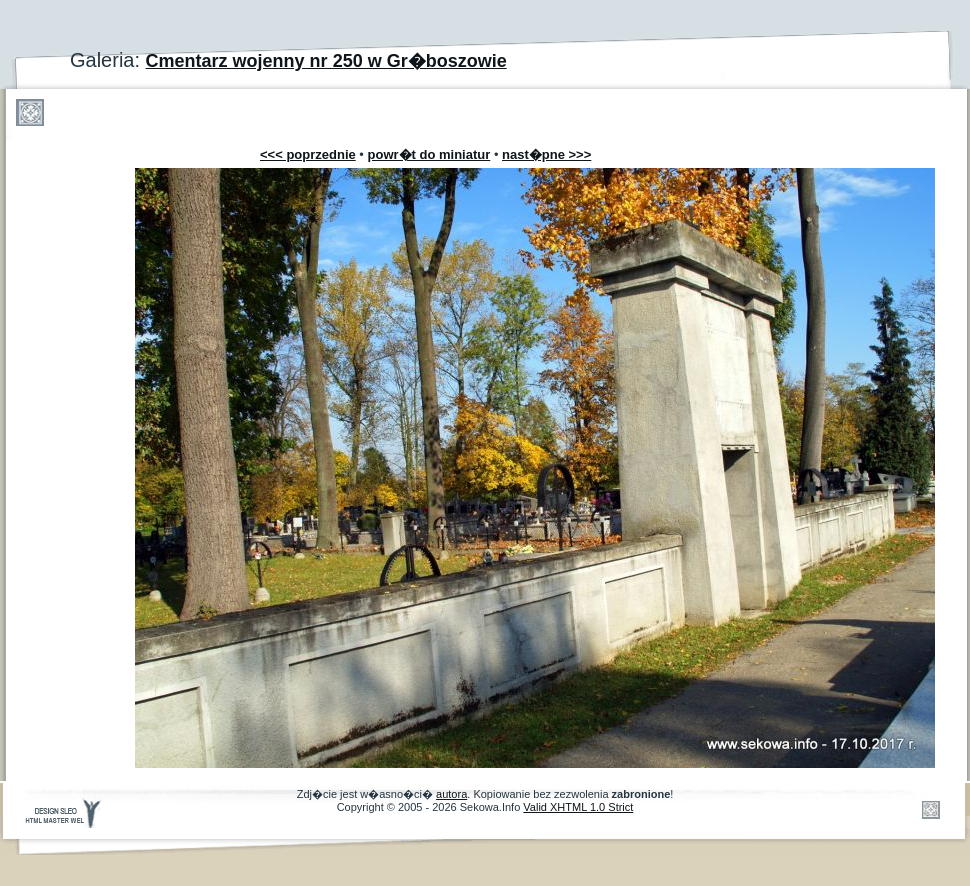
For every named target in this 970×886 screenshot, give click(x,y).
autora (451, 794)
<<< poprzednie (308, 154)
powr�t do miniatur (429, 154)
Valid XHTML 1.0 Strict (578, 807)
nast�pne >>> (546, 154)
